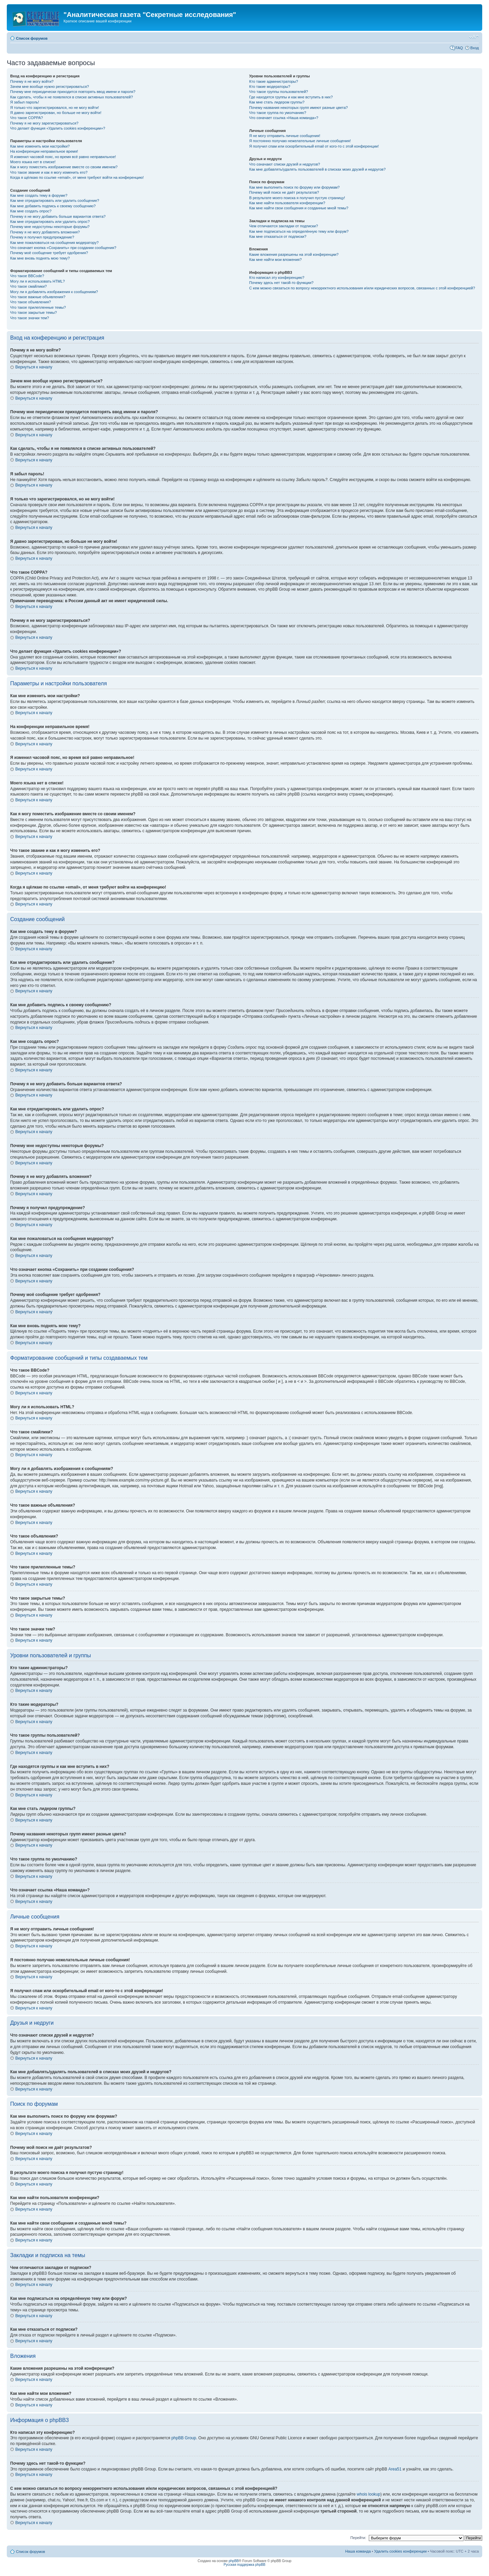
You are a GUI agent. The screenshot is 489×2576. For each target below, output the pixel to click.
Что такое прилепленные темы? (38, 307)
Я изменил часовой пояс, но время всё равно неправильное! (63, 157)
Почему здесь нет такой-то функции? (281, 283)
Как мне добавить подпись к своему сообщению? (53, 206)
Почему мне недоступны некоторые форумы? (50, 227)
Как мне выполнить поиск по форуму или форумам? (294, 187)
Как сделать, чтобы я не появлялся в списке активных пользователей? (71, 97)
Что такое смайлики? (28, 286)
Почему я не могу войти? (32, 81)
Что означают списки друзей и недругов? (284, 164)
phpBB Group (183, 2438)
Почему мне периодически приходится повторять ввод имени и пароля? (72, 92)
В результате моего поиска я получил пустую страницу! (297, 198)
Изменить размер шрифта (474, 37)
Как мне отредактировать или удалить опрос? (50, 222)
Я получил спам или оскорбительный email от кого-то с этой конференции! (314, 146)
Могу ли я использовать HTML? (37, 281)
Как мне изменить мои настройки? (40, 146)
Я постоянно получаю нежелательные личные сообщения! (300, 141)
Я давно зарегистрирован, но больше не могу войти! (56, 113)
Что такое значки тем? (29, 318)
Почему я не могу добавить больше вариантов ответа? (58, 216)
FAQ (459, 48)
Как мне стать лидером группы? (277, 102)
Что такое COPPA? (26, 118)
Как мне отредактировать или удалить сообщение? (54, 200)
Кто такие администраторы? (273, 81)
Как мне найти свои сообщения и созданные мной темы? (298, 208)
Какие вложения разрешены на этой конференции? (294, 254)
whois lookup (368, 2494)
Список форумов (32, 38)
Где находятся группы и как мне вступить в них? (291, 97)
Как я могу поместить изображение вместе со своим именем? (63, 167)
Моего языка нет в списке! (33, 162)
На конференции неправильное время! (44, 151)
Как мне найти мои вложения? (275, 259)
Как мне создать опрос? (31, 211)
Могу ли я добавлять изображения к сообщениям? (54, 292)
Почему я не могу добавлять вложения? (45, 232)
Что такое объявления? (30, 302)
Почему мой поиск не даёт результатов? (284, 192)
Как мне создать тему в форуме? (38, 195)
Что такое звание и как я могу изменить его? (49, 172)
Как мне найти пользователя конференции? (287, 203)
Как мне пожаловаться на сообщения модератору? (54, 243)
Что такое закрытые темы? (33, 312)
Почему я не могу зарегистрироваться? (44, 123)
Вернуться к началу (33, 367)
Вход (474, 48)
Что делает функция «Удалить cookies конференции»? (57, 128)
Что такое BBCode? (27, 276)
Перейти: (358, 2538)
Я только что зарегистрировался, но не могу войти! (54, 108)
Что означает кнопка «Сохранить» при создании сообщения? (63, 248)
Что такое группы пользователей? (278, 92)
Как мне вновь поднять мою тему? (40, 258)
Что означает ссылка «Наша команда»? (283, 118)
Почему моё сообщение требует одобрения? (49, 253)
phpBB (234, 2561)
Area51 (395, 2469)
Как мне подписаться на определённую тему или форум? (298, 231)
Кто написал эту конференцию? (276, 277)
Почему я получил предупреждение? (42, 237)
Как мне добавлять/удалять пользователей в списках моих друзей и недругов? (317, 169)
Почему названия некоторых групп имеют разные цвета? (298, 108)
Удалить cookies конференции (400, 2551)
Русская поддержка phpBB (244, 2565)
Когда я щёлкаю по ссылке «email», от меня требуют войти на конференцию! (77, 177)
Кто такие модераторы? (269, 86)
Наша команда (357, 2551)
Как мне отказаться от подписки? (277, 236)
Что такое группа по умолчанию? (277, 113)
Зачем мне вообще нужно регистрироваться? (49, 86)
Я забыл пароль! (24, 102)
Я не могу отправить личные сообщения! (284, 136)
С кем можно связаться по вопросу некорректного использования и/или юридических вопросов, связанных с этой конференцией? (362, 288)
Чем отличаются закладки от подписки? (283, 226)
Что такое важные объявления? (37, 297)
